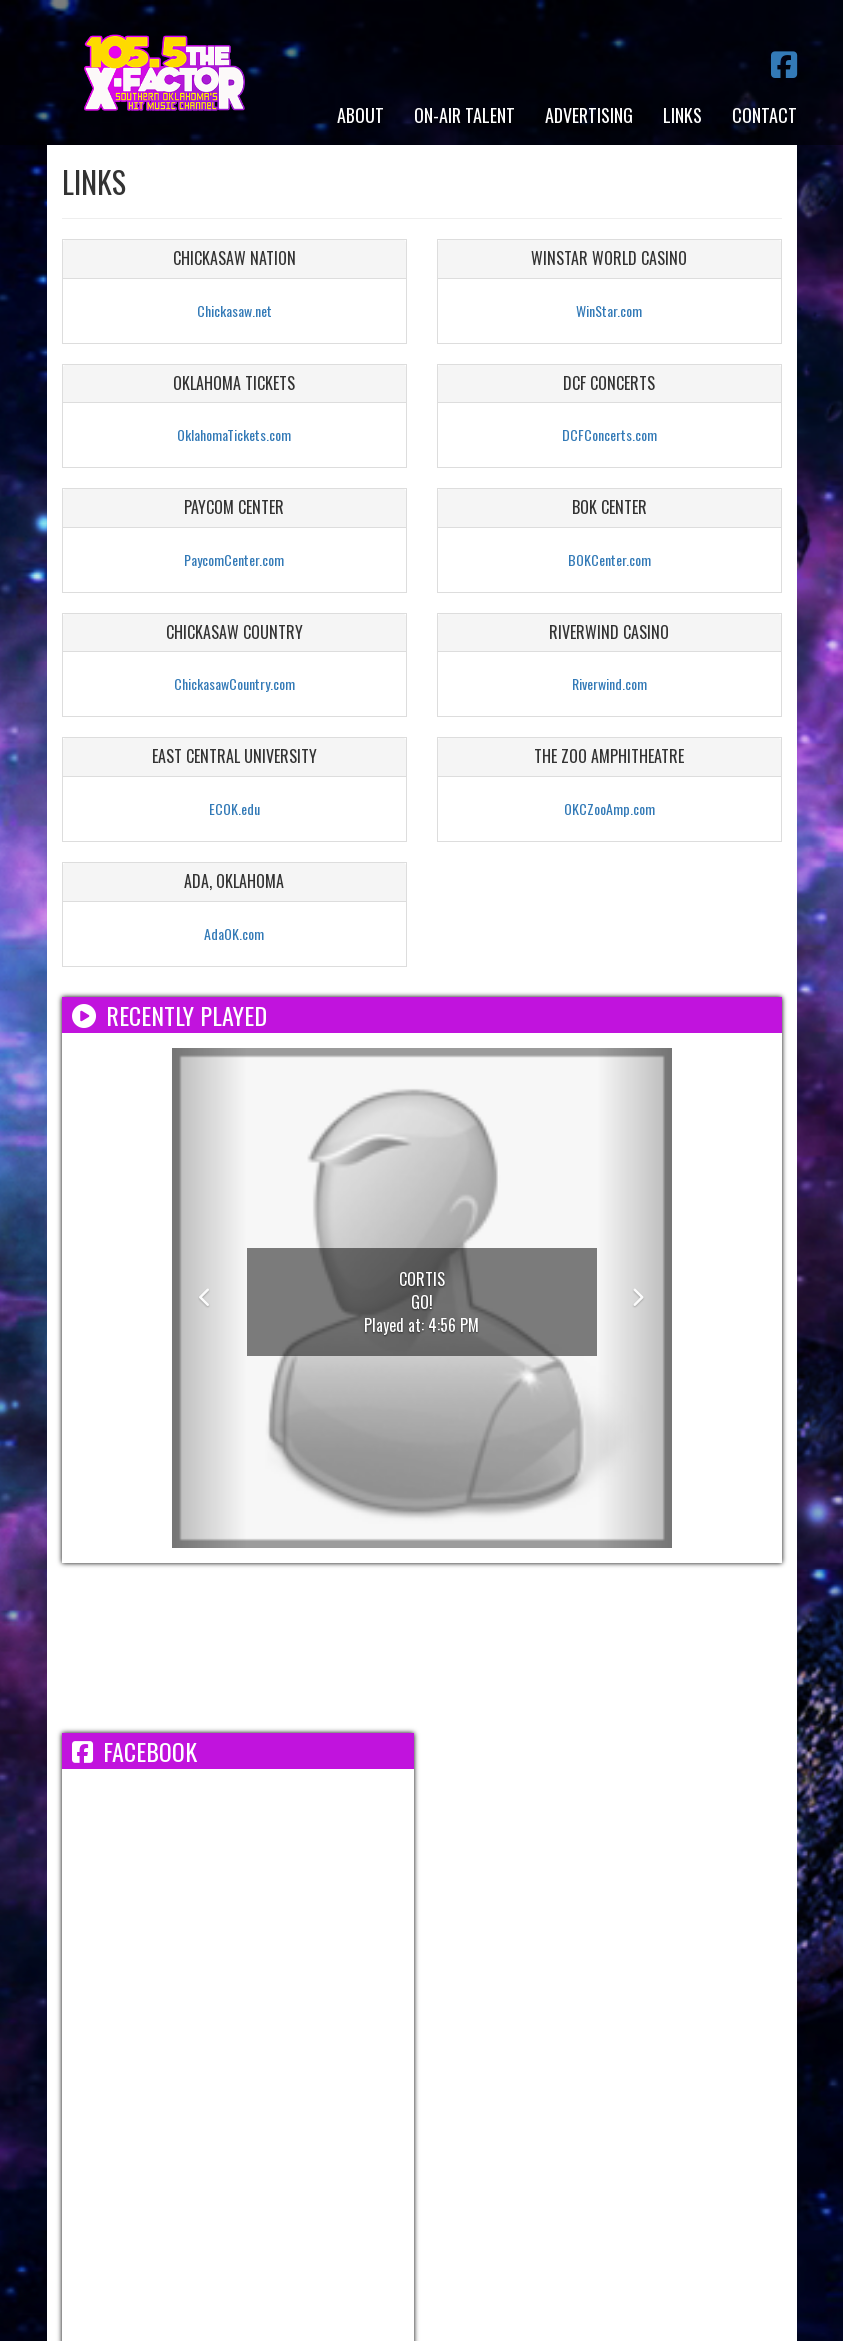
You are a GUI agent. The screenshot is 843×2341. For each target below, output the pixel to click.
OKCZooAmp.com (609, 808)
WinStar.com (609, 310)
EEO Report (402, 2072)
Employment (302, 2072)
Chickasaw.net (234, 310)
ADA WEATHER (422, 1648)
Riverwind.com (609, 683)
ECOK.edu (234, 808)
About (360, 115)
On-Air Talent (464, 115)
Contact (764, 115)
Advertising (589, 115)
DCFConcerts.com (609, 434)
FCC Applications (646, 2072)
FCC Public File (512, 2072)
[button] (209, 1298)
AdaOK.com (234, 933)
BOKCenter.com (609, 559)
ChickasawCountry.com (234, 683)
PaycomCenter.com (234, 559)
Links (682, 115)
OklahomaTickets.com (234, 434)
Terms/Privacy (188, 2072)
